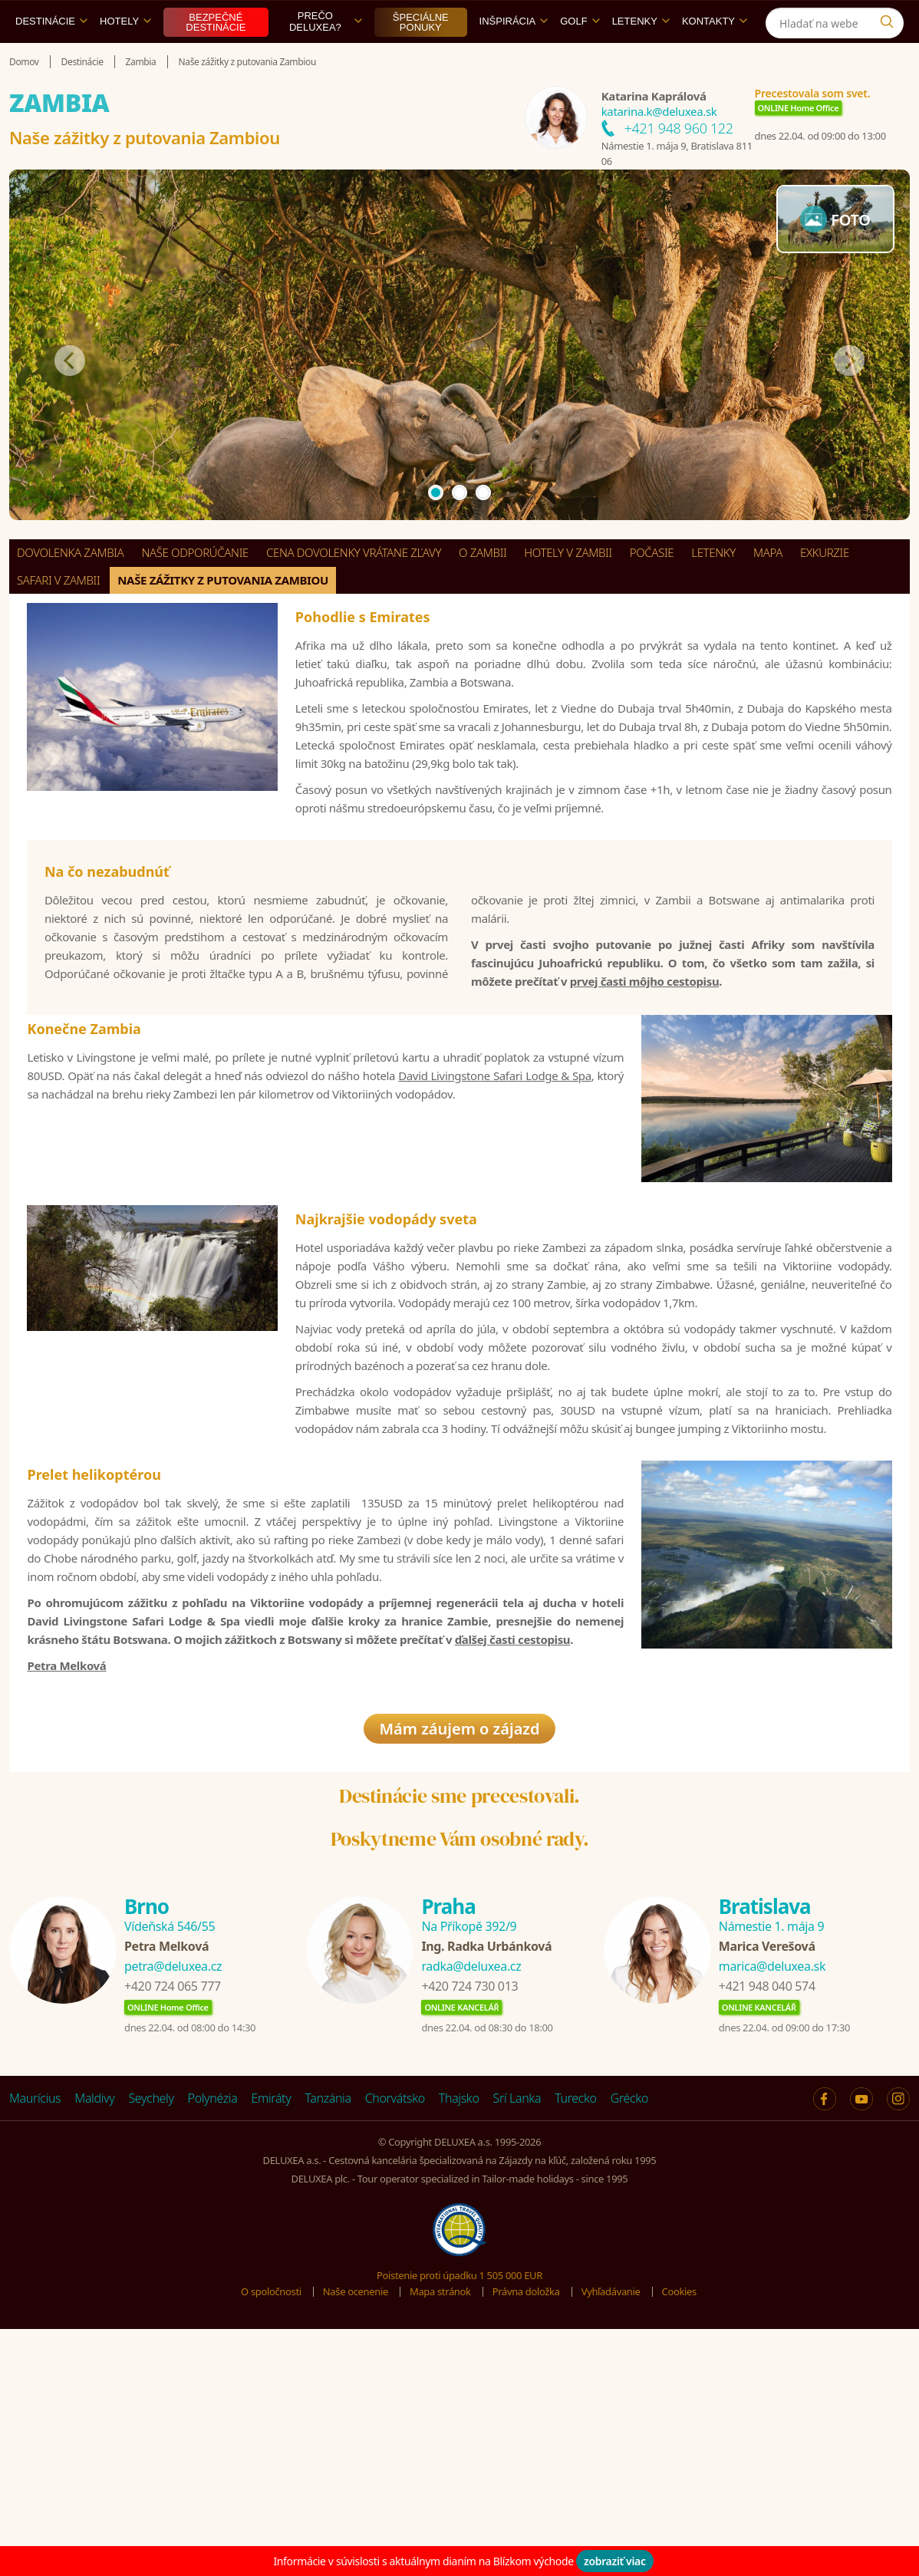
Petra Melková (66, 1846)
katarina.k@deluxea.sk (659, 146)
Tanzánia (328, 2319)
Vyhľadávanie (611, 2513)
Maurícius (35, 2319)
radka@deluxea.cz (471, 2187)
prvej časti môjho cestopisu (645, 1068)
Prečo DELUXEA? (325, 56)
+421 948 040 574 (767, 2207)
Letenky (641, 56)
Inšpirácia (513, 56)
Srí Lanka (517, 2319)
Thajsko (459, 2319)
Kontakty (714, 56)
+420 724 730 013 (469, 2207)
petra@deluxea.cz (173, 2187)
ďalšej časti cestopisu (513, 1820)
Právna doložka (526, 2513)
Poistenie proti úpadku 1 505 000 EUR (459, 2497)
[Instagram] (890, 18)
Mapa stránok (440, 2513)
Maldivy (94, 2319)
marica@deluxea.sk (772, 2187)
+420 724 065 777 (172, 2207)
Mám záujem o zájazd (459, 1950)
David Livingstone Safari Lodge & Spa (494, 1189)
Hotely (125, 56)
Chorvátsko (395, 2319)
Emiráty (271, 2319)
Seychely (150, 2319)
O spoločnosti (271, 2513)
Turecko (576, 2319)
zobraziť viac (615, 2561)
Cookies (679, 2513)
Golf (579, 56)
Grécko (629, 2319)
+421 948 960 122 (678, 163)
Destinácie (51, 56)
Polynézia (213, 2319)
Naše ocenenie (355, 2513)
